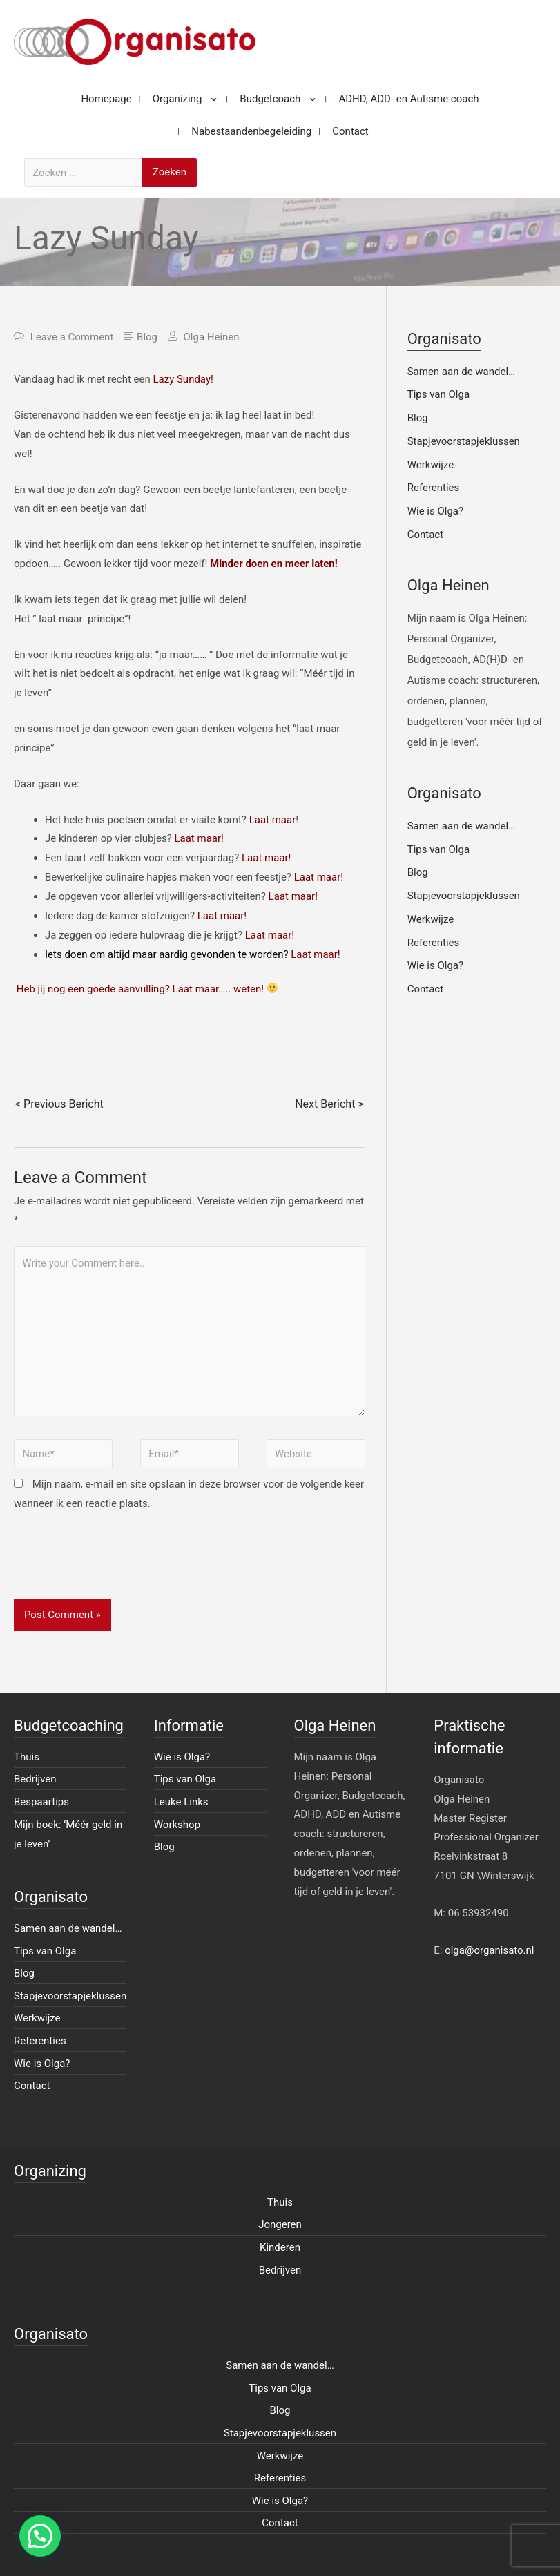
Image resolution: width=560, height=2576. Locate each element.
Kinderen (280, 2247)
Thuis (26, 1757)
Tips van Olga (438, 394)
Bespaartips (41, 1802)
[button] (40, 2536)
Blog (147, 337)
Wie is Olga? (435, 511)
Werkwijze (430, 465)
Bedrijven (35, 1779)
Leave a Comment (72, 337)
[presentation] (119, 1566)
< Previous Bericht (59, 1104)
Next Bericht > (329, 1104)
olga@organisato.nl (489, 1950)
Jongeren (280, 2224)
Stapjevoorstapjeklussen (463, 441)
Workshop (177, 1824)
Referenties (433, 487)
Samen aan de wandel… (461, 371)
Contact (425, 534)
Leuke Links (181, 1802)
